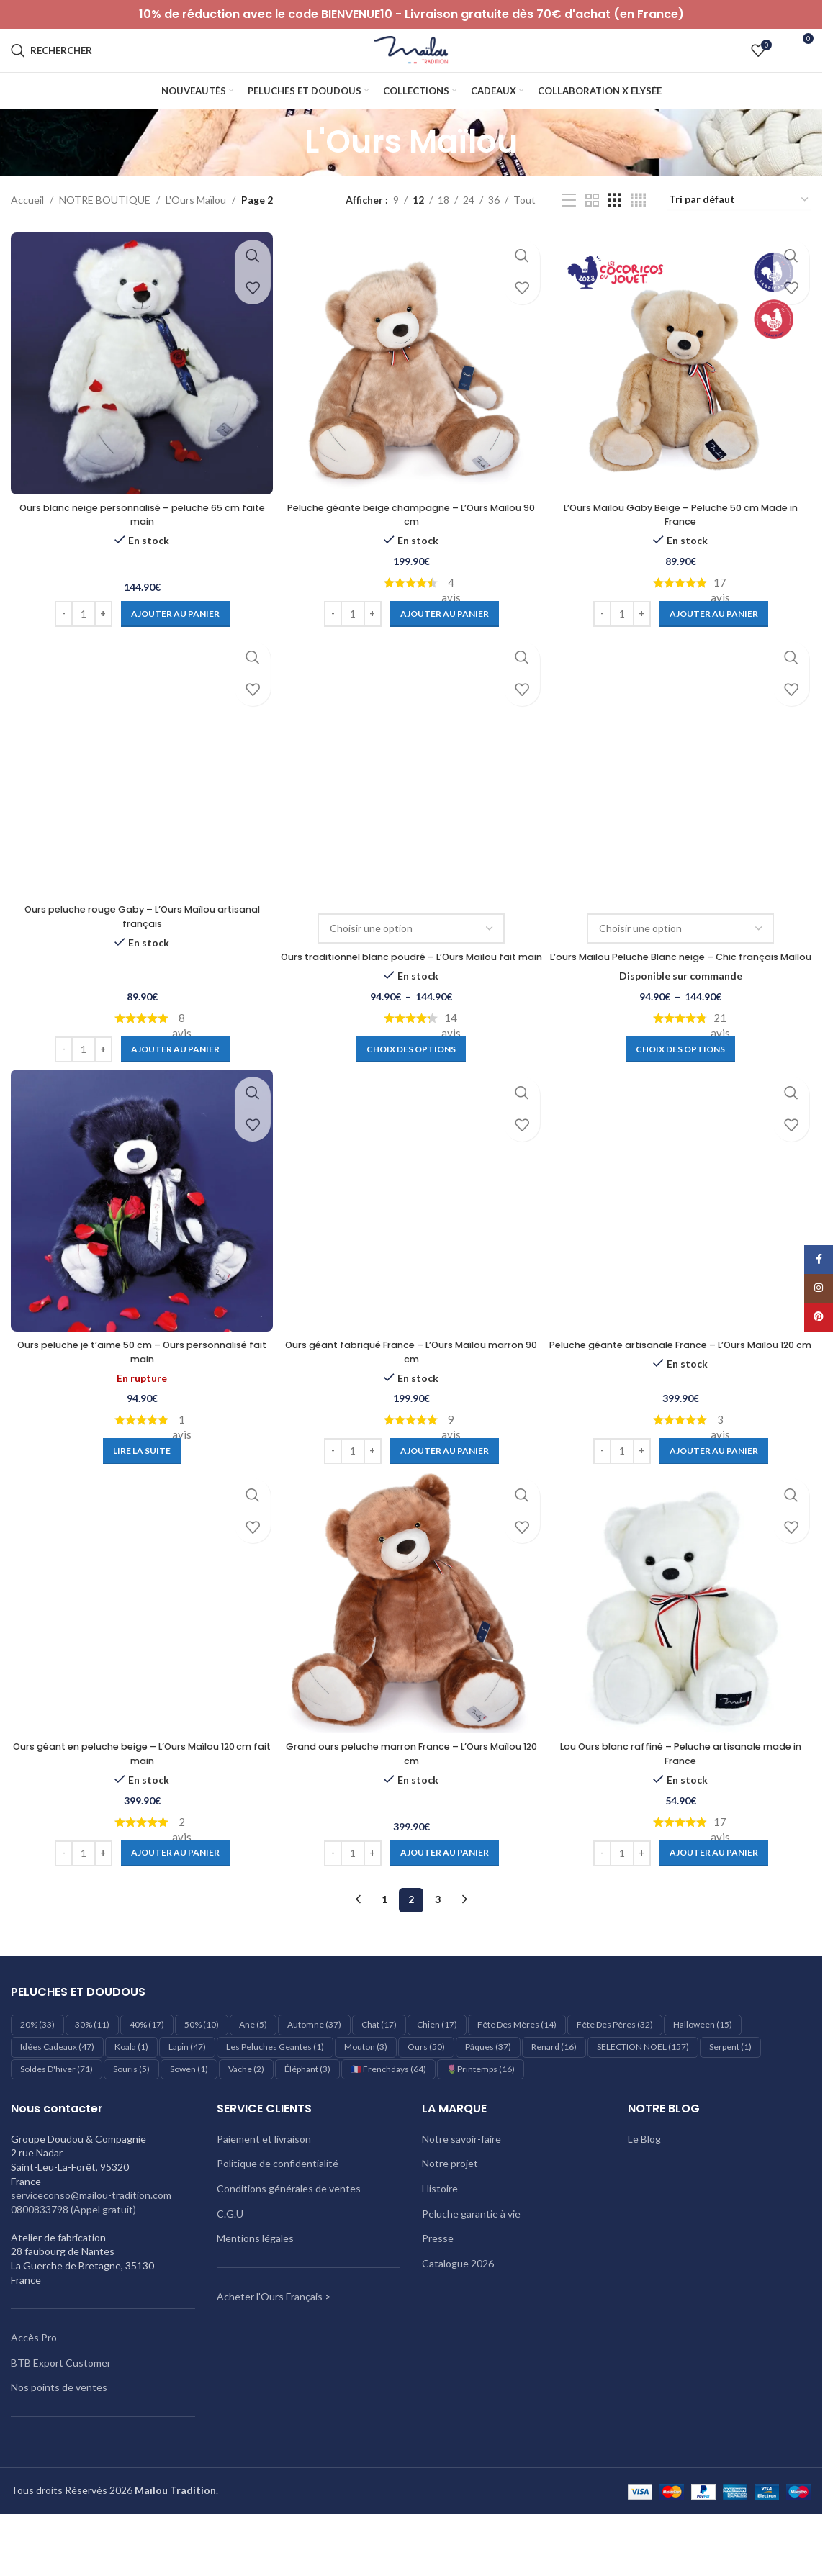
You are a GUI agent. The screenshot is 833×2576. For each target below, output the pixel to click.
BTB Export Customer (61, 2411)
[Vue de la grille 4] (638, 232)
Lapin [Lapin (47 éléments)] (187, 2094)
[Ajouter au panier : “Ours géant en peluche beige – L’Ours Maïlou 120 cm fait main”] (172, 1902)
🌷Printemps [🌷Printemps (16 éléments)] (480, 2117)
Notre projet (450, 2211)
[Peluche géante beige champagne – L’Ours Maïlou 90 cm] (410, 392)
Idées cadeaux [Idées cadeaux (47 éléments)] (57, 2094)
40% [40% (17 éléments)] (147, 2072)
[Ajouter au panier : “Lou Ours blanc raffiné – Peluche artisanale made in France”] (716, 1902)
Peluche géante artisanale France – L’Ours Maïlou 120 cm (682, 1397)
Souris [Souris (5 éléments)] (131, 2117)
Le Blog (644, 2187)
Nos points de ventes (59, 2435)
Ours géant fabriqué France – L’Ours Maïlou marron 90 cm (411, 1397)
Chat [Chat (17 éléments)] (379, 2072)
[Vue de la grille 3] (614, 232)
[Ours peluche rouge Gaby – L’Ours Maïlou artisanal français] (139, 796)
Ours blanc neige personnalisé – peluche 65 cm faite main (139, 541)
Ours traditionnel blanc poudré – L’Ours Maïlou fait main (411, 993)
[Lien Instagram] (818, 1288)
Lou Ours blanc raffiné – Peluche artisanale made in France (682, 1801)
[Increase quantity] (100, 641)
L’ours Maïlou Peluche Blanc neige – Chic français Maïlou (682, 993)
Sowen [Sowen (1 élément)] (189, 2117)
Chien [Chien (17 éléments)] (437, 2072)
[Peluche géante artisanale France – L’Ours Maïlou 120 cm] (682, 1248)
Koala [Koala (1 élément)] (131, 2094)
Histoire (440, 2237)
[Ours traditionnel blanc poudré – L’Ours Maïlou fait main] (410, 796)
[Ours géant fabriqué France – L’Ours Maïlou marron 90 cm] (410, 1248)
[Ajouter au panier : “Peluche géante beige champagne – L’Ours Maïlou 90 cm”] (444, 641)
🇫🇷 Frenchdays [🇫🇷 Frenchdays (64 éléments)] (388, 2117)
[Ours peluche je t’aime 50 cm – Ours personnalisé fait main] (139, 1248)
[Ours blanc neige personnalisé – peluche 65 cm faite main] (139, 392)
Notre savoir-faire (461, 2187)
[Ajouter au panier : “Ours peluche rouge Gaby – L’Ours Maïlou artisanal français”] (172, 1093)
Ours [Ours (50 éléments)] (426, 2094)
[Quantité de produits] (80, 641)
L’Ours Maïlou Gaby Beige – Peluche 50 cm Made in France (683, 541)
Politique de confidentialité (277, 2211)
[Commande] (739, 232)
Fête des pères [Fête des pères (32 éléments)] (615, 2072)
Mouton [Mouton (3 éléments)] (365, 2094)
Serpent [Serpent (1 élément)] (730, 2094)
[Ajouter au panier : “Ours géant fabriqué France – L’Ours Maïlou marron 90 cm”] (444, 1497)
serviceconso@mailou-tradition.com (91, 2243)
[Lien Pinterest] (818, 1317)
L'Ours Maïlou (196, 231)
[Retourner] (287, 173)
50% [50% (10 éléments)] (201, 2072)
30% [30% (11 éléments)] (92, 2072)
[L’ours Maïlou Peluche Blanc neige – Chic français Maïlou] (682, 796)
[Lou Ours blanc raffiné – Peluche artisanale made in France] (682, 1652)
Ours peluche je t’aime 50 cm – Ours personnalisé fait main (140, 1397)
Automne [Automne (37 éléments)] (314, 2072)
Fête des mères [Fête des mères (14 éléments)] (517, 2072)
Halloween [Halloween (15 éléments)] (702, 2072)
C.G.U (230, 2261)
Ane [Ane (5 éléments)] (253, 2072)
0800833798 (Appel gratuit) (73, 2257)
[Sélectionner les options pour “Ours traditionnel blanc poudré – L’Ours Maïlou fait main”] (411, 1093)
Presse (438, 2286)
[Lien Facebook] (818, 1259)
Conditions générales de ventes (289, 2237)
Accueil (27, 231)
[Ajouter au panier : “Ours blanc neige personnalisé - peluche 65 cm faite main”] (172, 641)
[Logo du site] (411, 65)
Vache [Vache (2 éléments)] (246, 2117)
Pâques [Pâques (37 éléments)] (488, 2094)
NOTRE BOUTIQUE (104, 231)
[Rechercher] (51, 66)
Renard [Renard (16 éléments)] (554, 2094)
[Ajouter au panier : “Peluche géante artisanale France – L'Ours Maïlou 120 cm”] (716, 1497)
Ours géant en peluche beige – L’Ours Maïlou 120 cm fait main (139, 1801)
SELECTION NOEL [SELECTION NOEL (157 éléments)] (643, 2094)
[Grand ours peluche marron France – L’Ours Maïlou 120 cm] (410, 1652)
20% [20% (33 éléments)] (37, 2072)
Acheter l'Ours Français (270, 2344)
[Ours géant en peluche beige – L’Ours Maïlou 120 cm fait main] (139, 1652)
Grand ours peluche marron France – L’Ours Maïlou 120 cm (410, 1801)
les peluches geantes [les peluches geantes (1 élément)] (275, 2094)
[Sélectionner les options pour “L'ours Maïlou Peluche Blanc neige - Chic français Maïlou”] (682, 1093)
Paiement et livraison (264, 2187)
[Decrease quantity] (61, 641)
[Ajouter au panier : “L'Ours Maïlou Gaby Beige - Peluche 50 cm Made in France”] (716, 641)
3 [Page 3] (438, 1947)
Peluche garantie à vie (471, 2261)
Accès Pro (34, 2386)
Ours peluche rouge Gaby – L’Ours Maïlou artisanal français (139, 945)
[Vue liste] (569, 232)
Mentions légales (255, 2286)
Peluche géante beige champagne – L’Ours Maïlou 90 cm (411, 541)
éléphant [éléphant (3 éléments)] (307, 2117)
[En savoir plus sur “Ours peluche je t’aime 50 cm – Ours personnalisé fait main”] (140, 1497)
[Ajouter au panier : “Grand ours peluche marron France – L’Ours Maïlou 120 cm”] (444, 1902)
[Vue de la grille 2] (592, 232)
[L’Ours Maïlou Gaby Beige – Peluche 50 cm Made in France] (682, 392)
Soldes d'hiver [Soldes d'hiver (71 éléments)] (56, 2117)
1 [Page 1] (384, 1947)
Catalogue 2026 (458, 2311)
